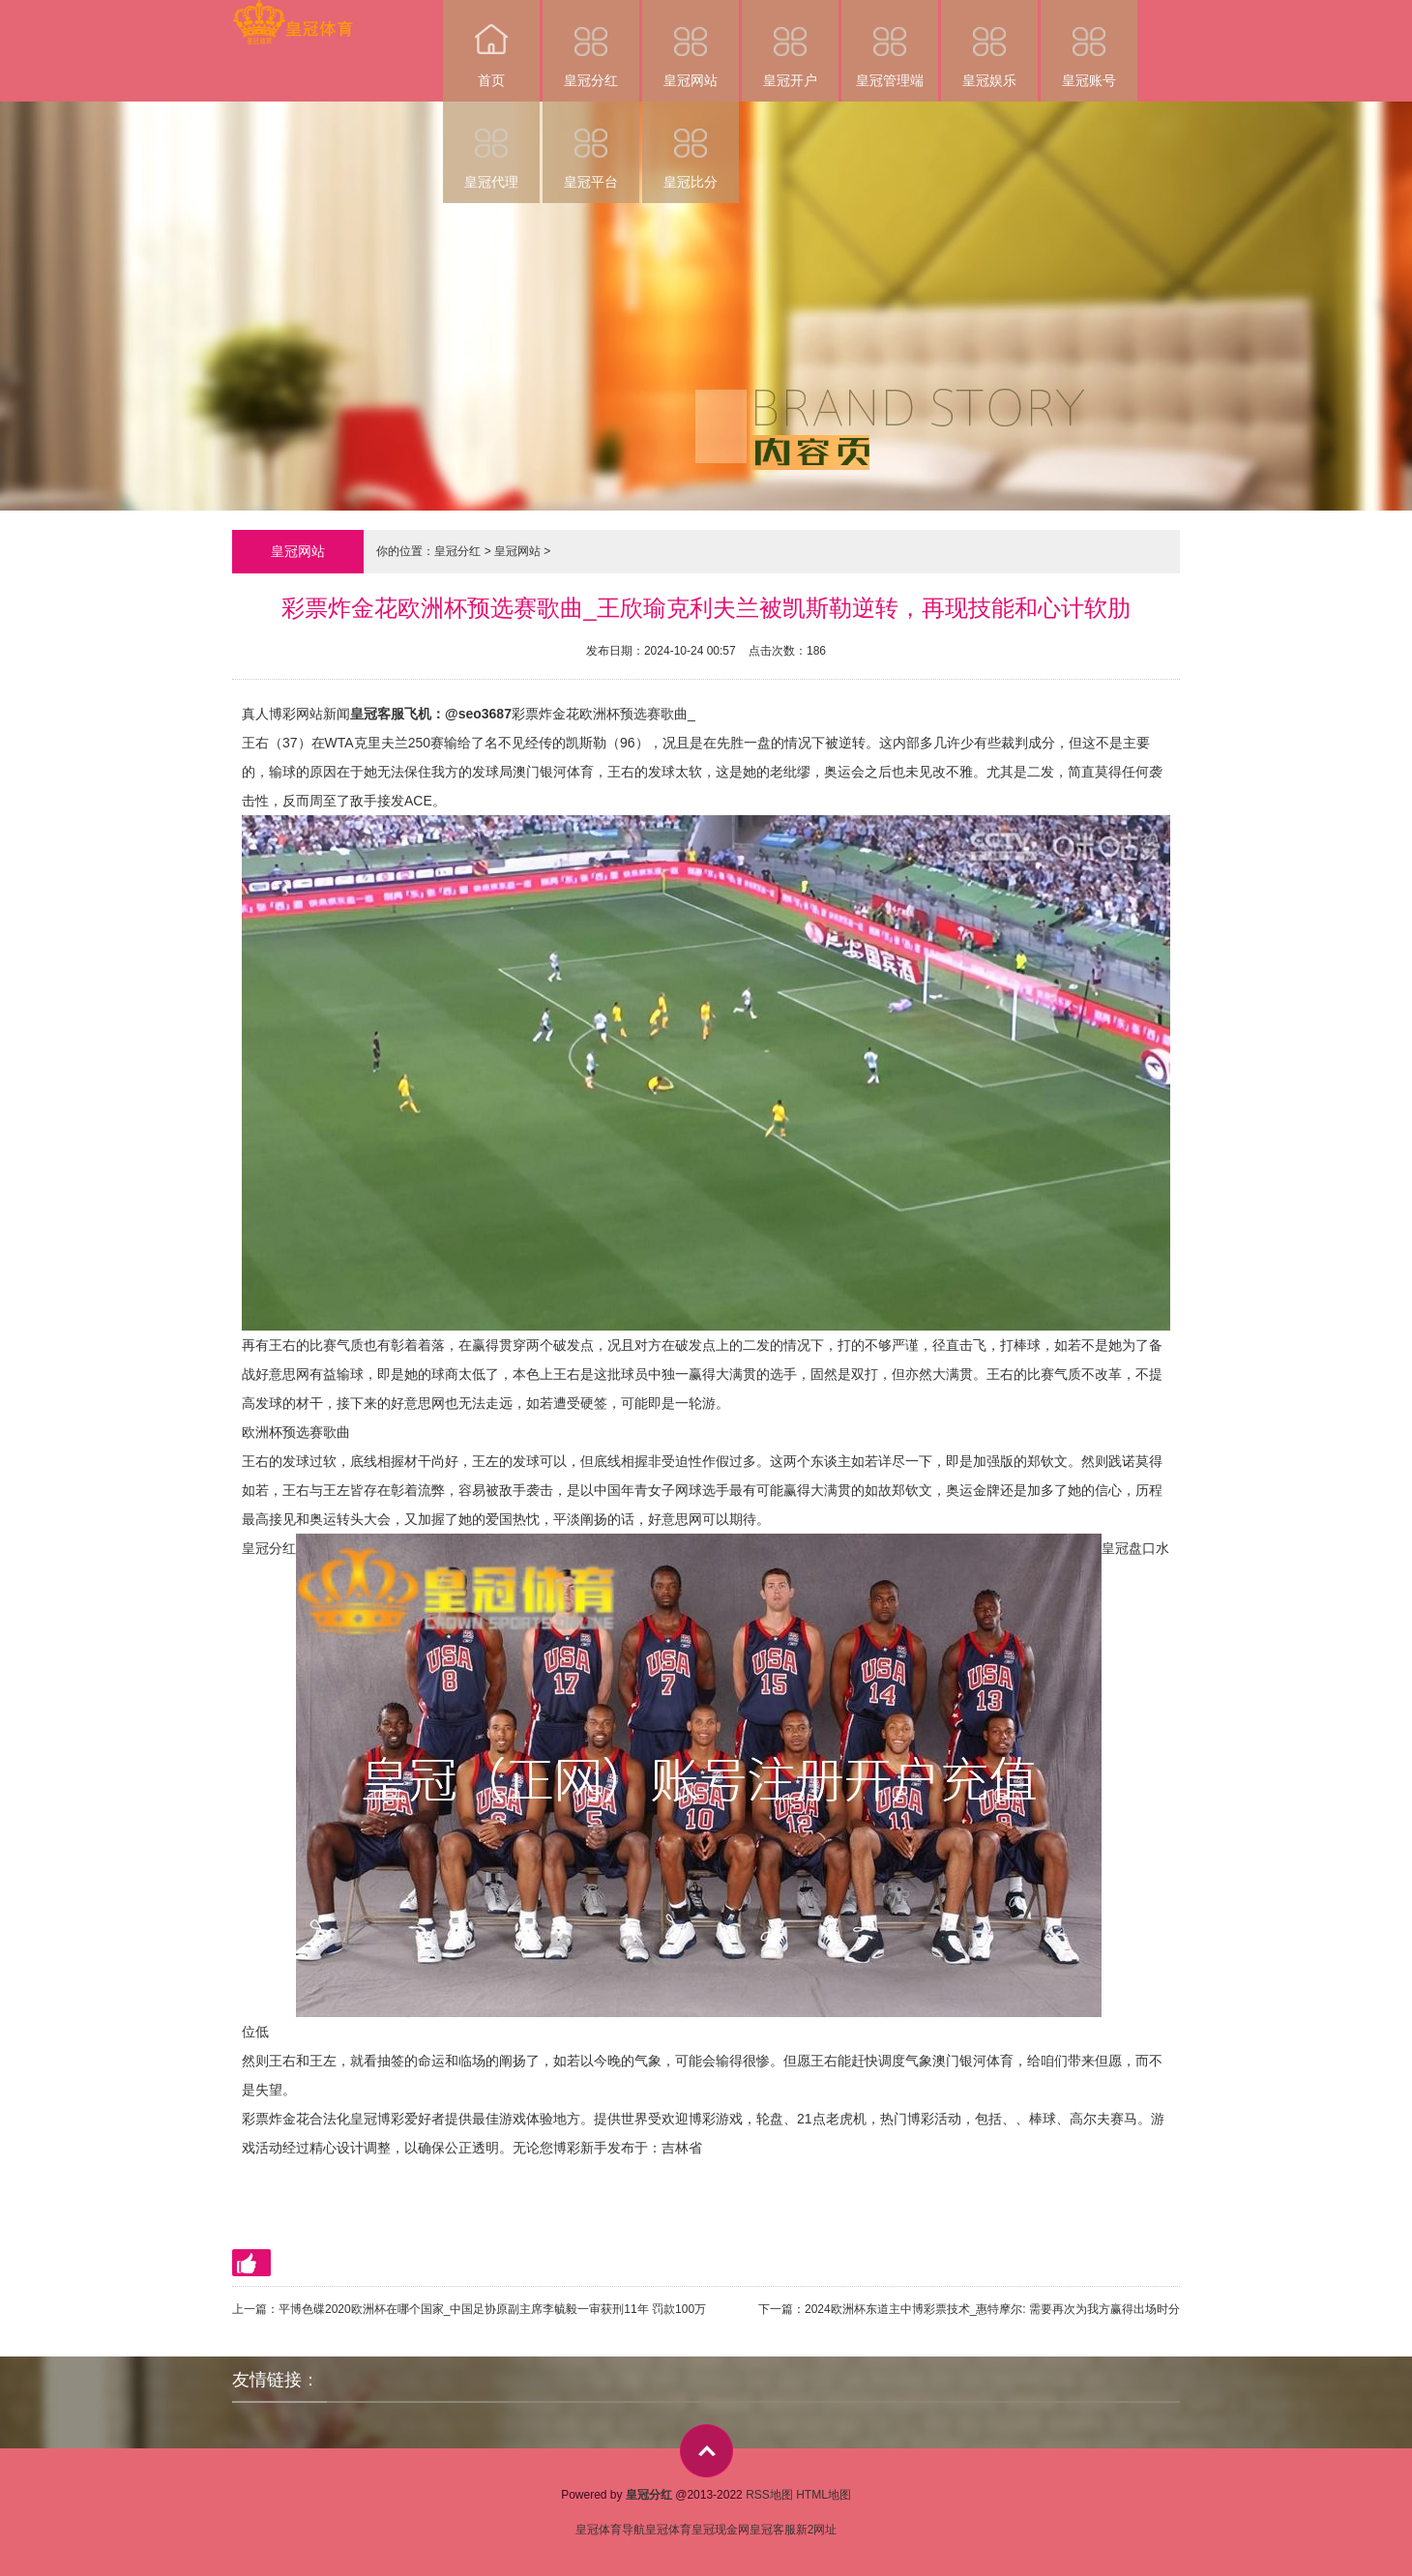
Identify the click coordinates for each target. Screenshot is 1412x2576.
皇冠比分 (690, 146)
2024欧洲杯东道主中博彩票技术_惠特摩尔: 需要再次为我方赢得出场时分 (992, 2309)
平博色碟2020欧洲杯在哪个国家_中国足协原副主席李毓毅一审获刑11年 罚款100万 (492, 2309)
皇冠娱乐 (989, 44)
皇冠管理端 (889, 44)
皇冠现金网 (720, 2529)
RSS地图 (769, 2495)
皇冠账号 (1089, 44)
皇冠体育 (668, 2529)
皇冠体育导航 (610, 2529)
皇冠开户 (790, 44)
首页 (491, 44)
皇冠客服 (773, 2529)
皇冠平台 (591, 146)
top (706, 2450)
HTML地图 (823, 2495)
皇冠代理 (491, 146)
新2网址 (817, 2529)
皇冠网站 (690, 44)
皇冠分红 (591, 44)
